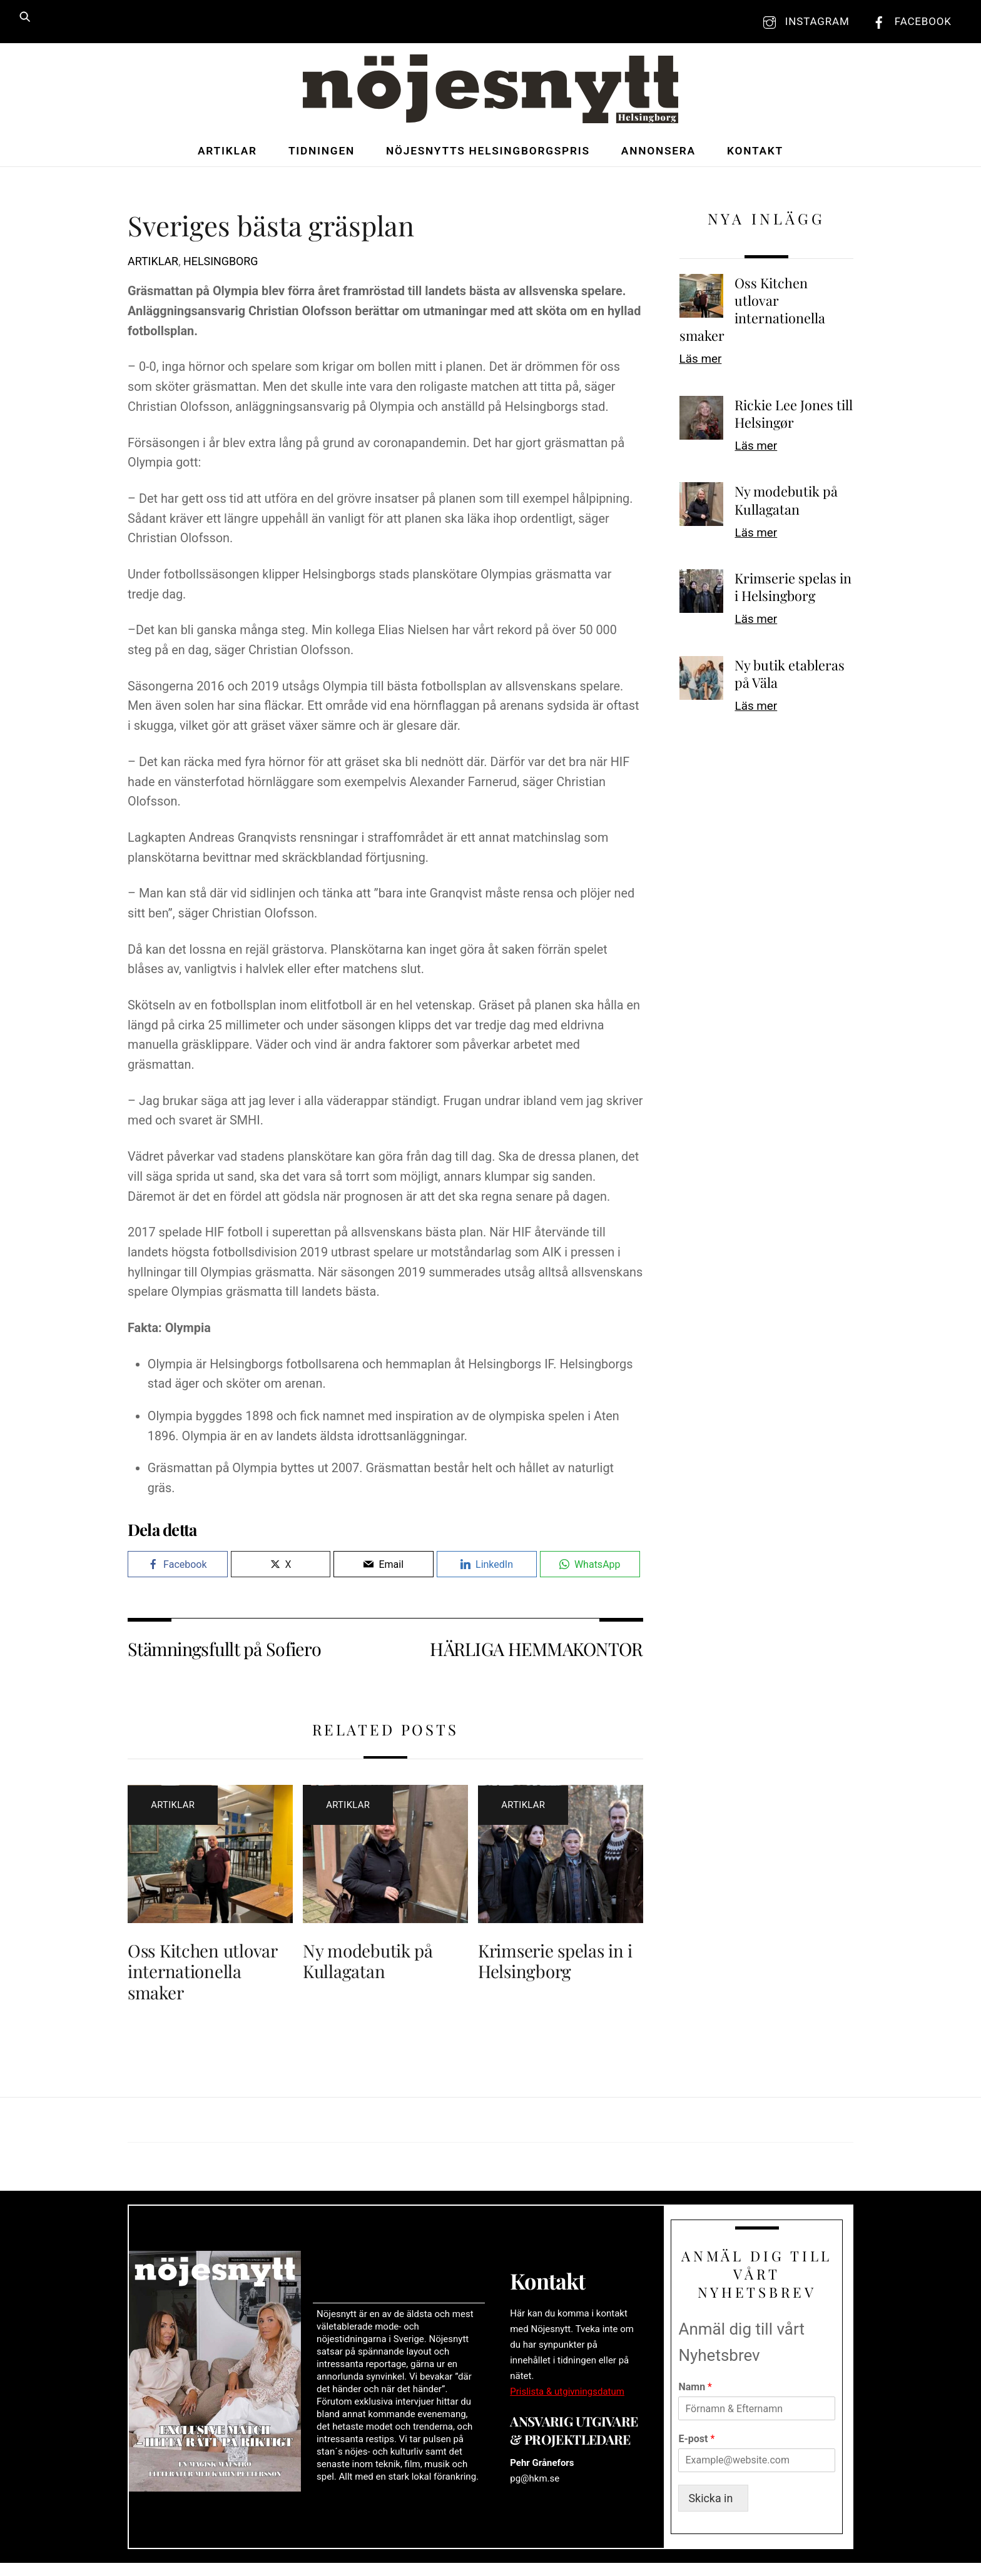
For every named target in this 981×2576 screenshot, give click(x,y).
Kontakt (755, 154)
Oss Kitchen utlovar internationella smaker (202, 1975)
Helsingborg (220, 264)
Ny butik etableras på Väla (789, 677)
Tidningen (321, 154)
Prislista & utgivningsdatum (567, 2400)
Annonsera (658, 154)
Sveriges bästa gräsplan (271, 229)
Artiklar (227, 154)
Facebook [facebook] (909, 21)
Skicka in (715, 2510)
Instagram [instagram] (803, 21)
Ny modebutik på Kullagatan (368, 1964)
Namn (695, 2399)
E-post (696, 2451)
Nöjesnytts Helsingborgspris (488, 154)
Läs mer (700, 363)
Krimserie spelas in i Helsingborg (555, 1964)
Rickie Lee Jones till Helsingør (793, 417)
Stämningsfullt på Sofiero (224, 1652)
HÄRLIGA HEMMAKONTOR (536, 1652)
